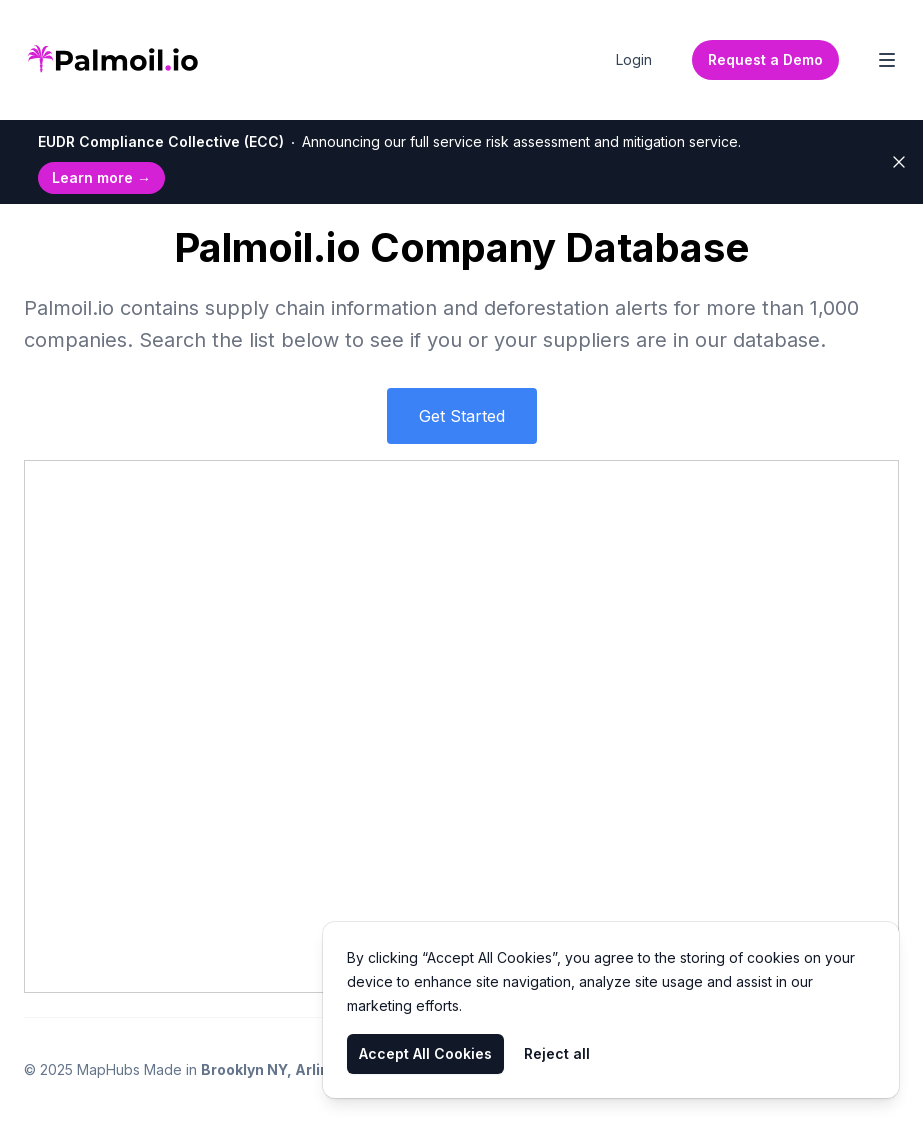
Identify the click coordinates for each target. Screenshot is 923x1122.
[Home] (113, 60)
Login (634, 59)
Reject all (557, 1053)
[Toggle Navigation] (887, 60)
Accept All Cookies (425, 1053)
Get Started (462, 416)
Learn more (101, 177)
